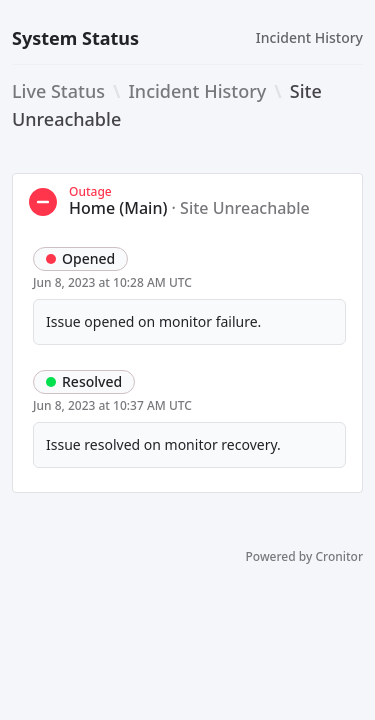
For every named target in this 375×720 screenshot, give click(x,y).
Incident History (309, 37)
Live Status (58, 91)
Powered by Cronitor (304, 557)
